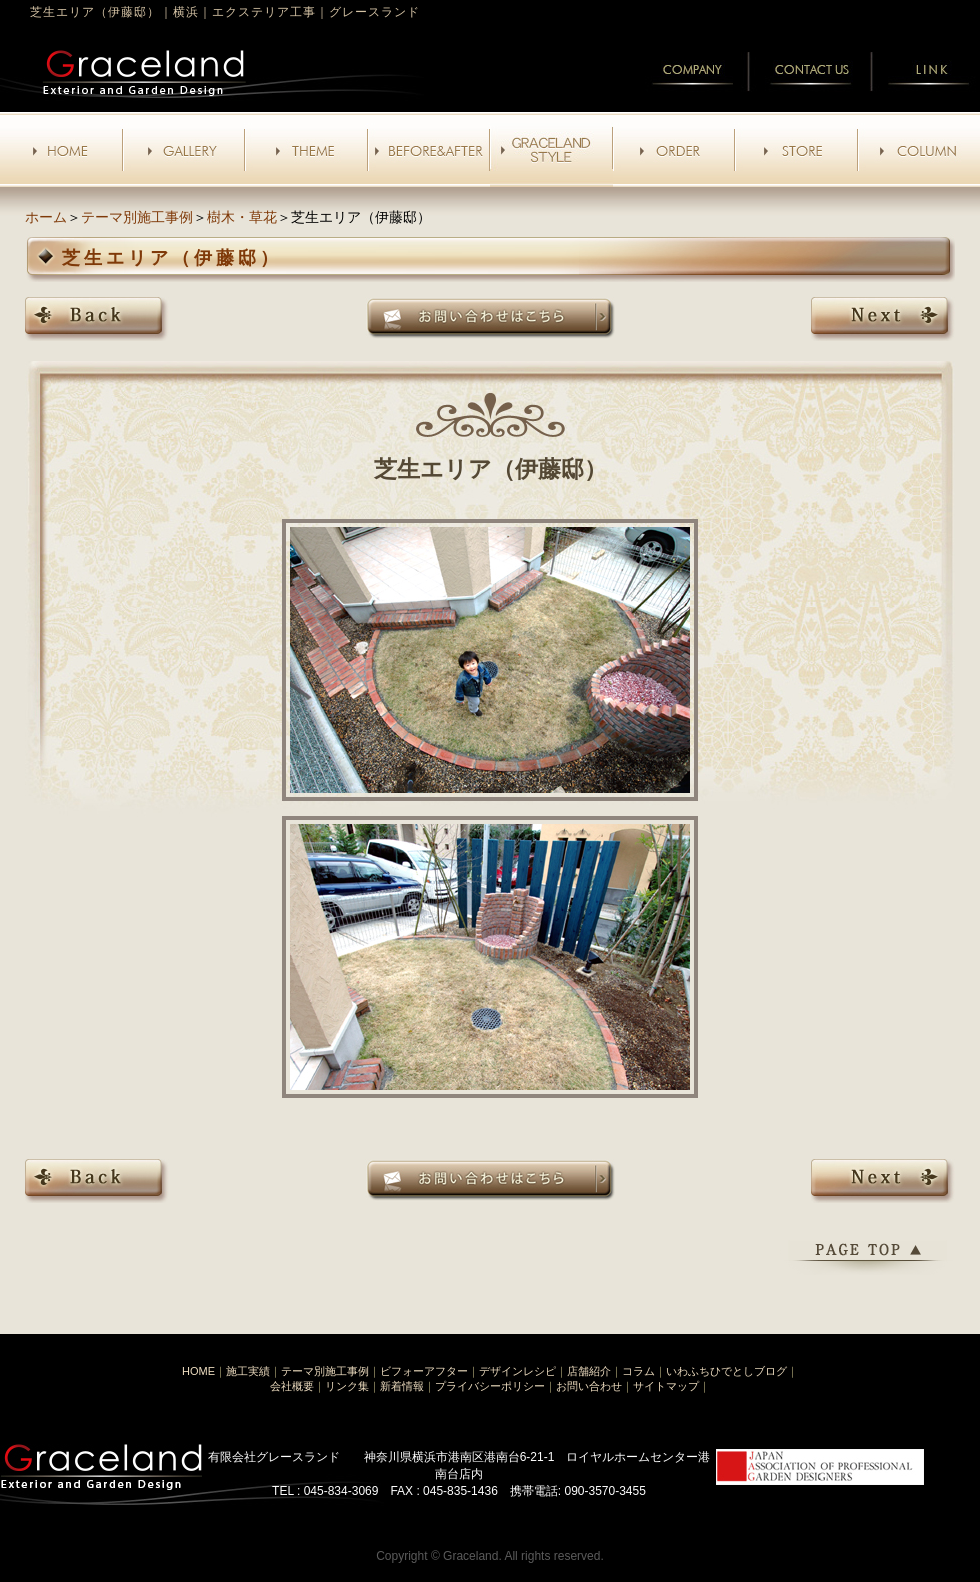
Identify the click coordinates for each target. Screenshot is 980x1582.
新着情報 (402, 1386)
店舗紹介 (589, 1371)
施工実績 (248, 1371)
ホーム (46, 217)
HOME (198, 1371)
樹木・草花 (242, 217)
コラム (638, 1371)
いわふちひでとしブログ (726, 1371)
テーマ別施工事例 (137, 217)
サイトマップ (666, 1386)
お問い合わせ (589, 1386)
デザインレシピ (517, 1371)
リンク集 (347, 1386)
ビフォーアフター (424, 1371)
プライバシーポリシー (490, 1386)
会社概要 (292, 1386)
